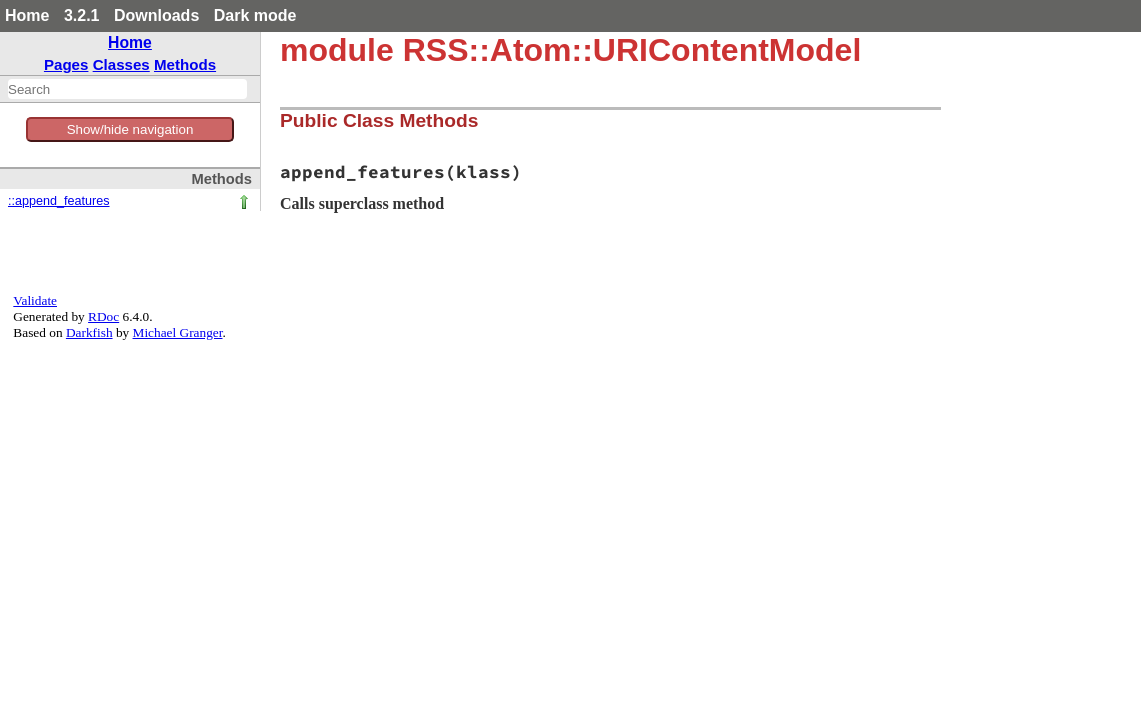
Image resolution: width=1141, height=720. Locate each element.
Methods (185, 64)
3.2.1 (82, 15)
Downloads (156, 15)
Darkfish (89, 332)
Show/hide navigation (130, 129)
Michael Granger (178, 332)
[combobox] (127, 89)
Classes (121, 64)
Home (27, 15)
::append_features (59, 201)
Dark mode (255, 15)
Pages (66, 64)
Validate (35, 300)
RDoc (103, 316)
